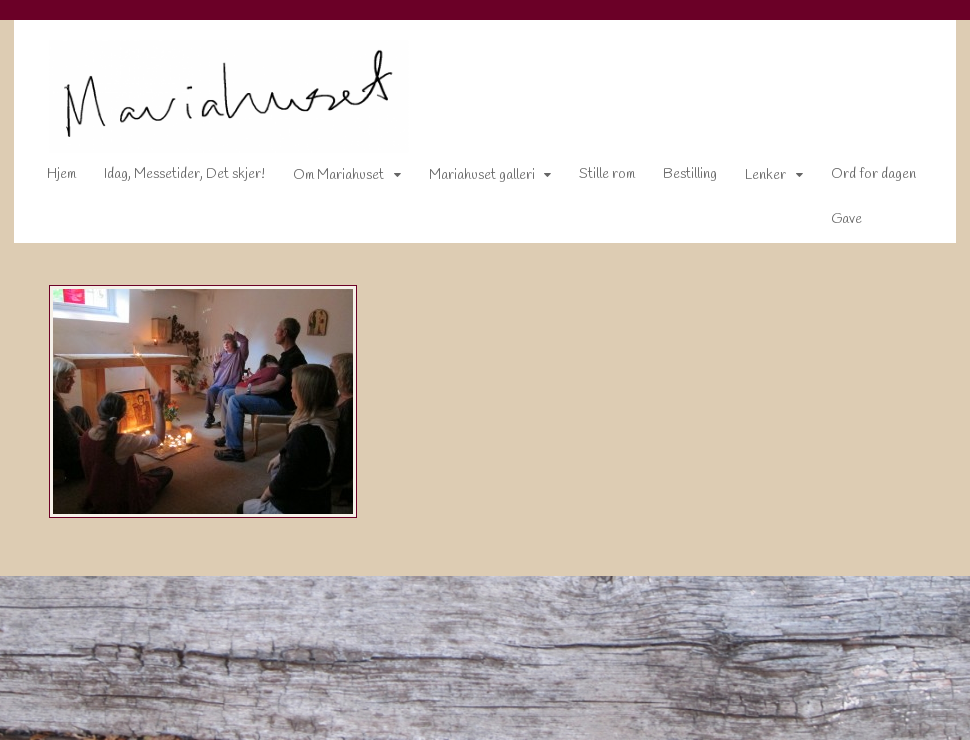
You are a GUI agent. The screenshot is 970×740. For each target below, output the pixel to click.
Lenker (753, 179)
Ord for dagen (860, 178)
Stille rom (595, 178)
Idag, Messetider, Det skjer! (171, 178)
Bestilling (678, 178)
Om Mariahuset (325, 179)
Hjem (48, 178)
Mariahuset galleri (469, 179)
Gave (833, 222)
